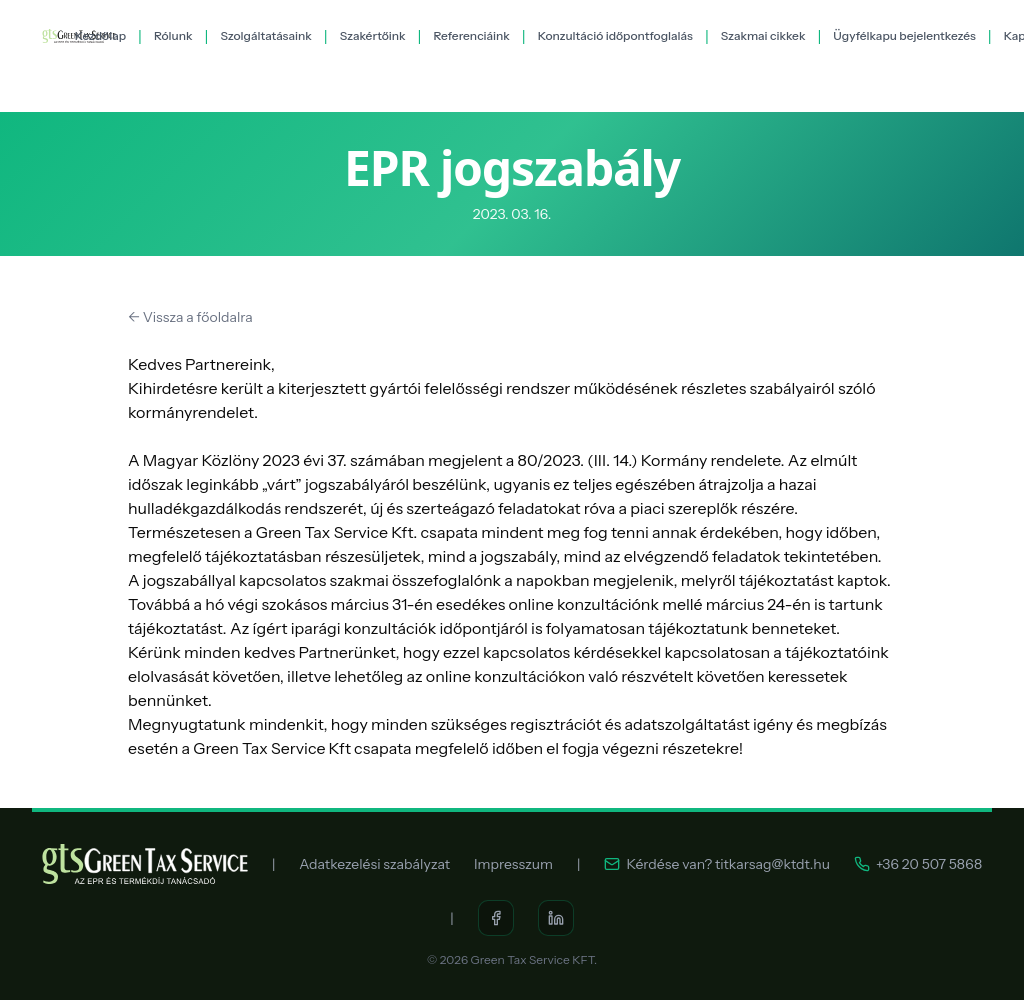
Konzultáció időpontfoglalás (615, 35)
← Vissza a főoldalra (190, 317)
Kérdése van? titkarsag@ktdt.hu (717, 864)
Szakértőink (373, 35)
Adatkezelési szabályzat (374, 864)
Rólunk (173, 35)
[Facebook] (496, 918)
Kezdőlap (100, 35)
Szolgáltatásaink (265, 35)
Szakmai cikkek (763, 35)
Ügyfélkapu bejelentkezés (904, 35)
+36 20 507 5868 (918, 864)
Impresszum (513, 864)
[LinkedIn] (556, 918)
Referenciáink (471, 35)
